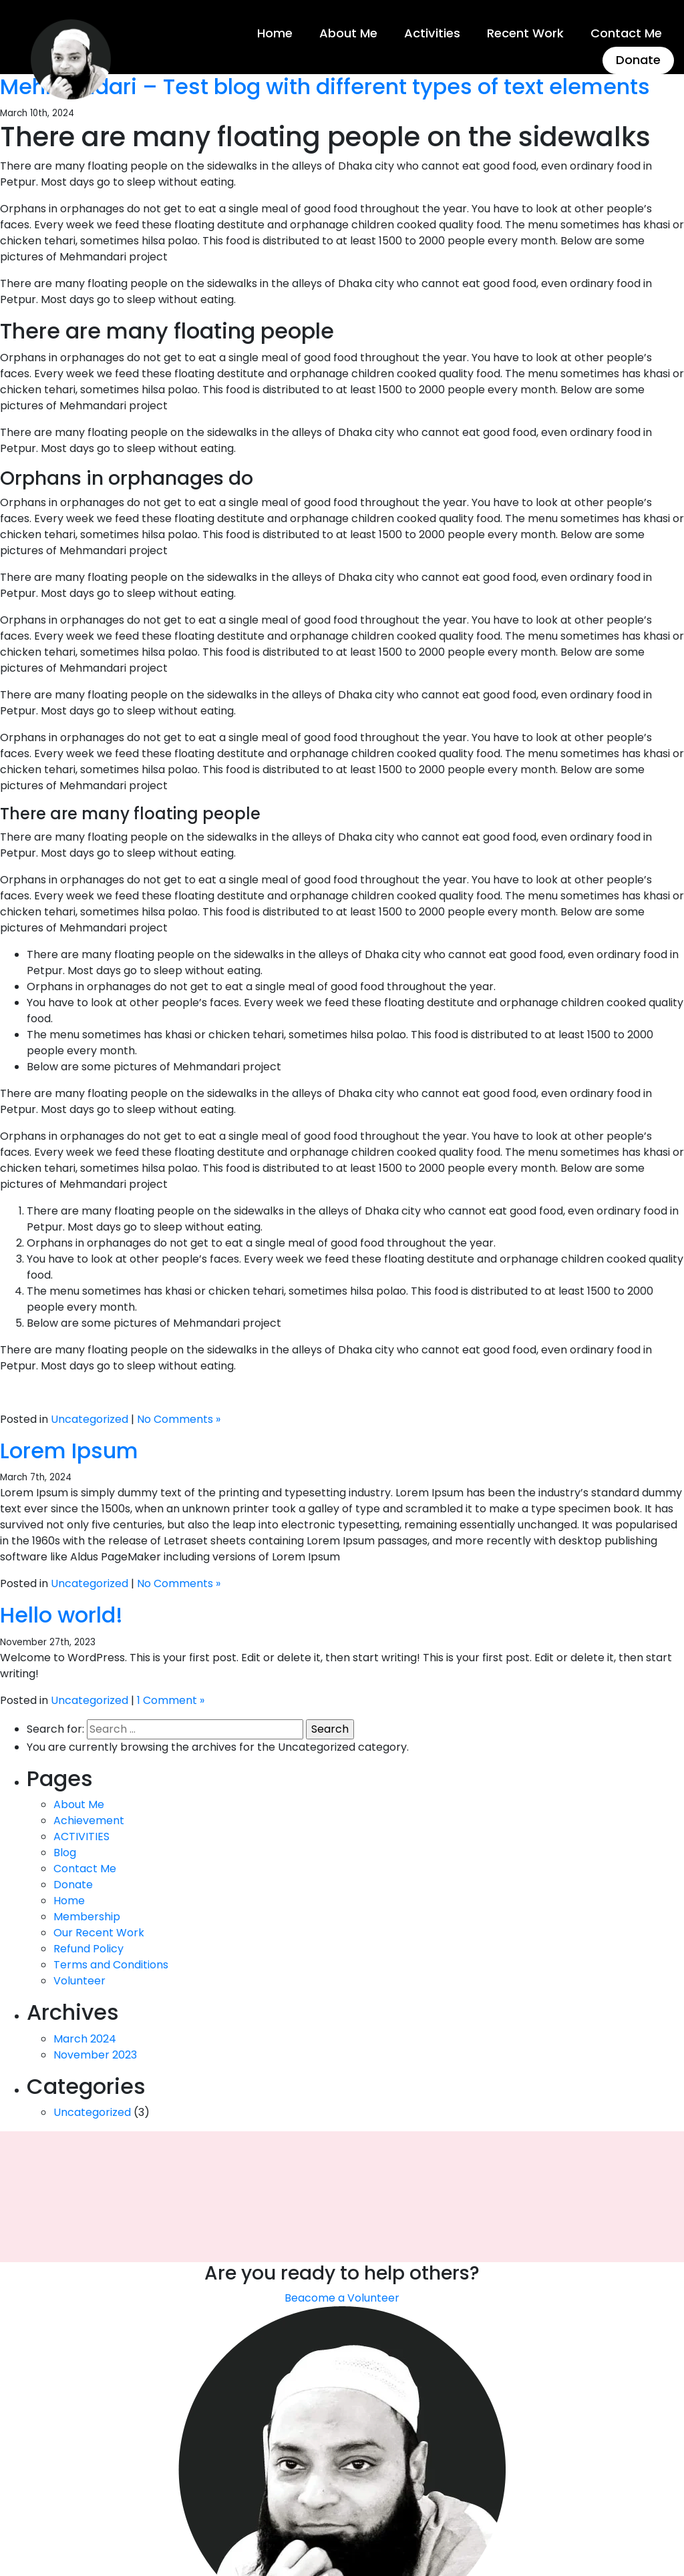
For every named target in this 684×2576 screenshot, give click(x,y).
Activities (432, 32)
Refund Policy (88, 1947)
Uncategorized (89, 1418)
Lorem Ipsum (69, 1449)
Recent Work (525, 32)
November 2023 (95, 2053)
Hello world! (61, 1614)
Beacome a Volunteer (342, 2296)
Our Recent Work (98, 1931)
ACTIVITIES (81, 1835)
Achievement (88, 1819)
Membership (86, 1915)
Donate (638, 57)
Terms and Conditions (110, 1963)
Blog (64, 1851)
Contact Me (626, 32)
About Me (349, 32)
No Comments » (178, 1418)
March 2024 (84, 2037)
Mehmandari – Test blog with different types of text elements (325, 85)
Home (275, 32)
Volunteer (79, 1979)
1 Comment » (170, 1699)
